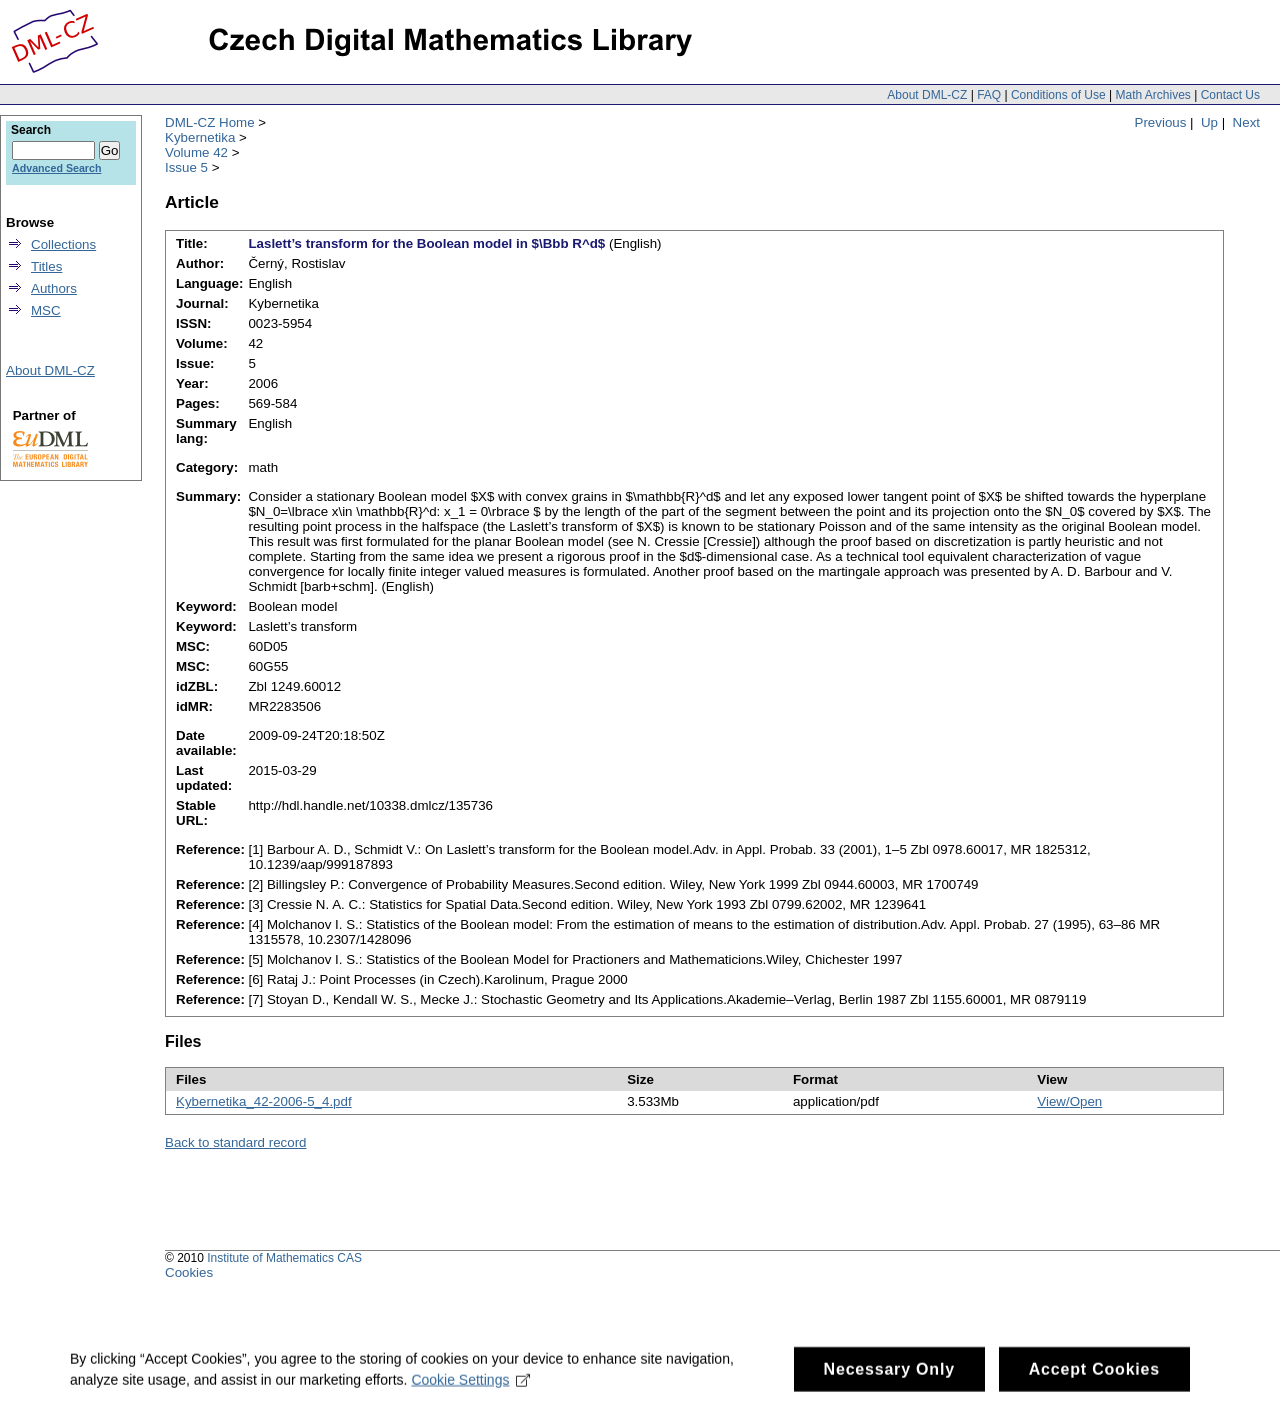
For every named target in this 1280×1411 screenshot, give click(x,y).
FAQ (989, 95)
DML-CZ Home (210, 122)
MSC (46, 310)
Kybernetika (200, 137)
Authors (54, 288)
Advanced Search (56, 168)
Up (1209, 122)
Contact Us (1230, 95)
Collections (63, 244)
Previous (1161, 122)
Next (1246, 122)
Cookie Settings (470, 1388)
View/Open (1069, 1101)
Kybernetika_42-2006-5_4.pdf (264, 1101)
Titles (46, 266)
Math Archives (1152, 95)
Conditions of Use (1058, 95)
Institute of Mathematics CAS (284, 1258)
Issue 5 (186, 167)
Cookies (189, 1272)
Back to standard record (236, 1142)
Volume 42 (196, 152)
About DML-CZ (927, 95)
